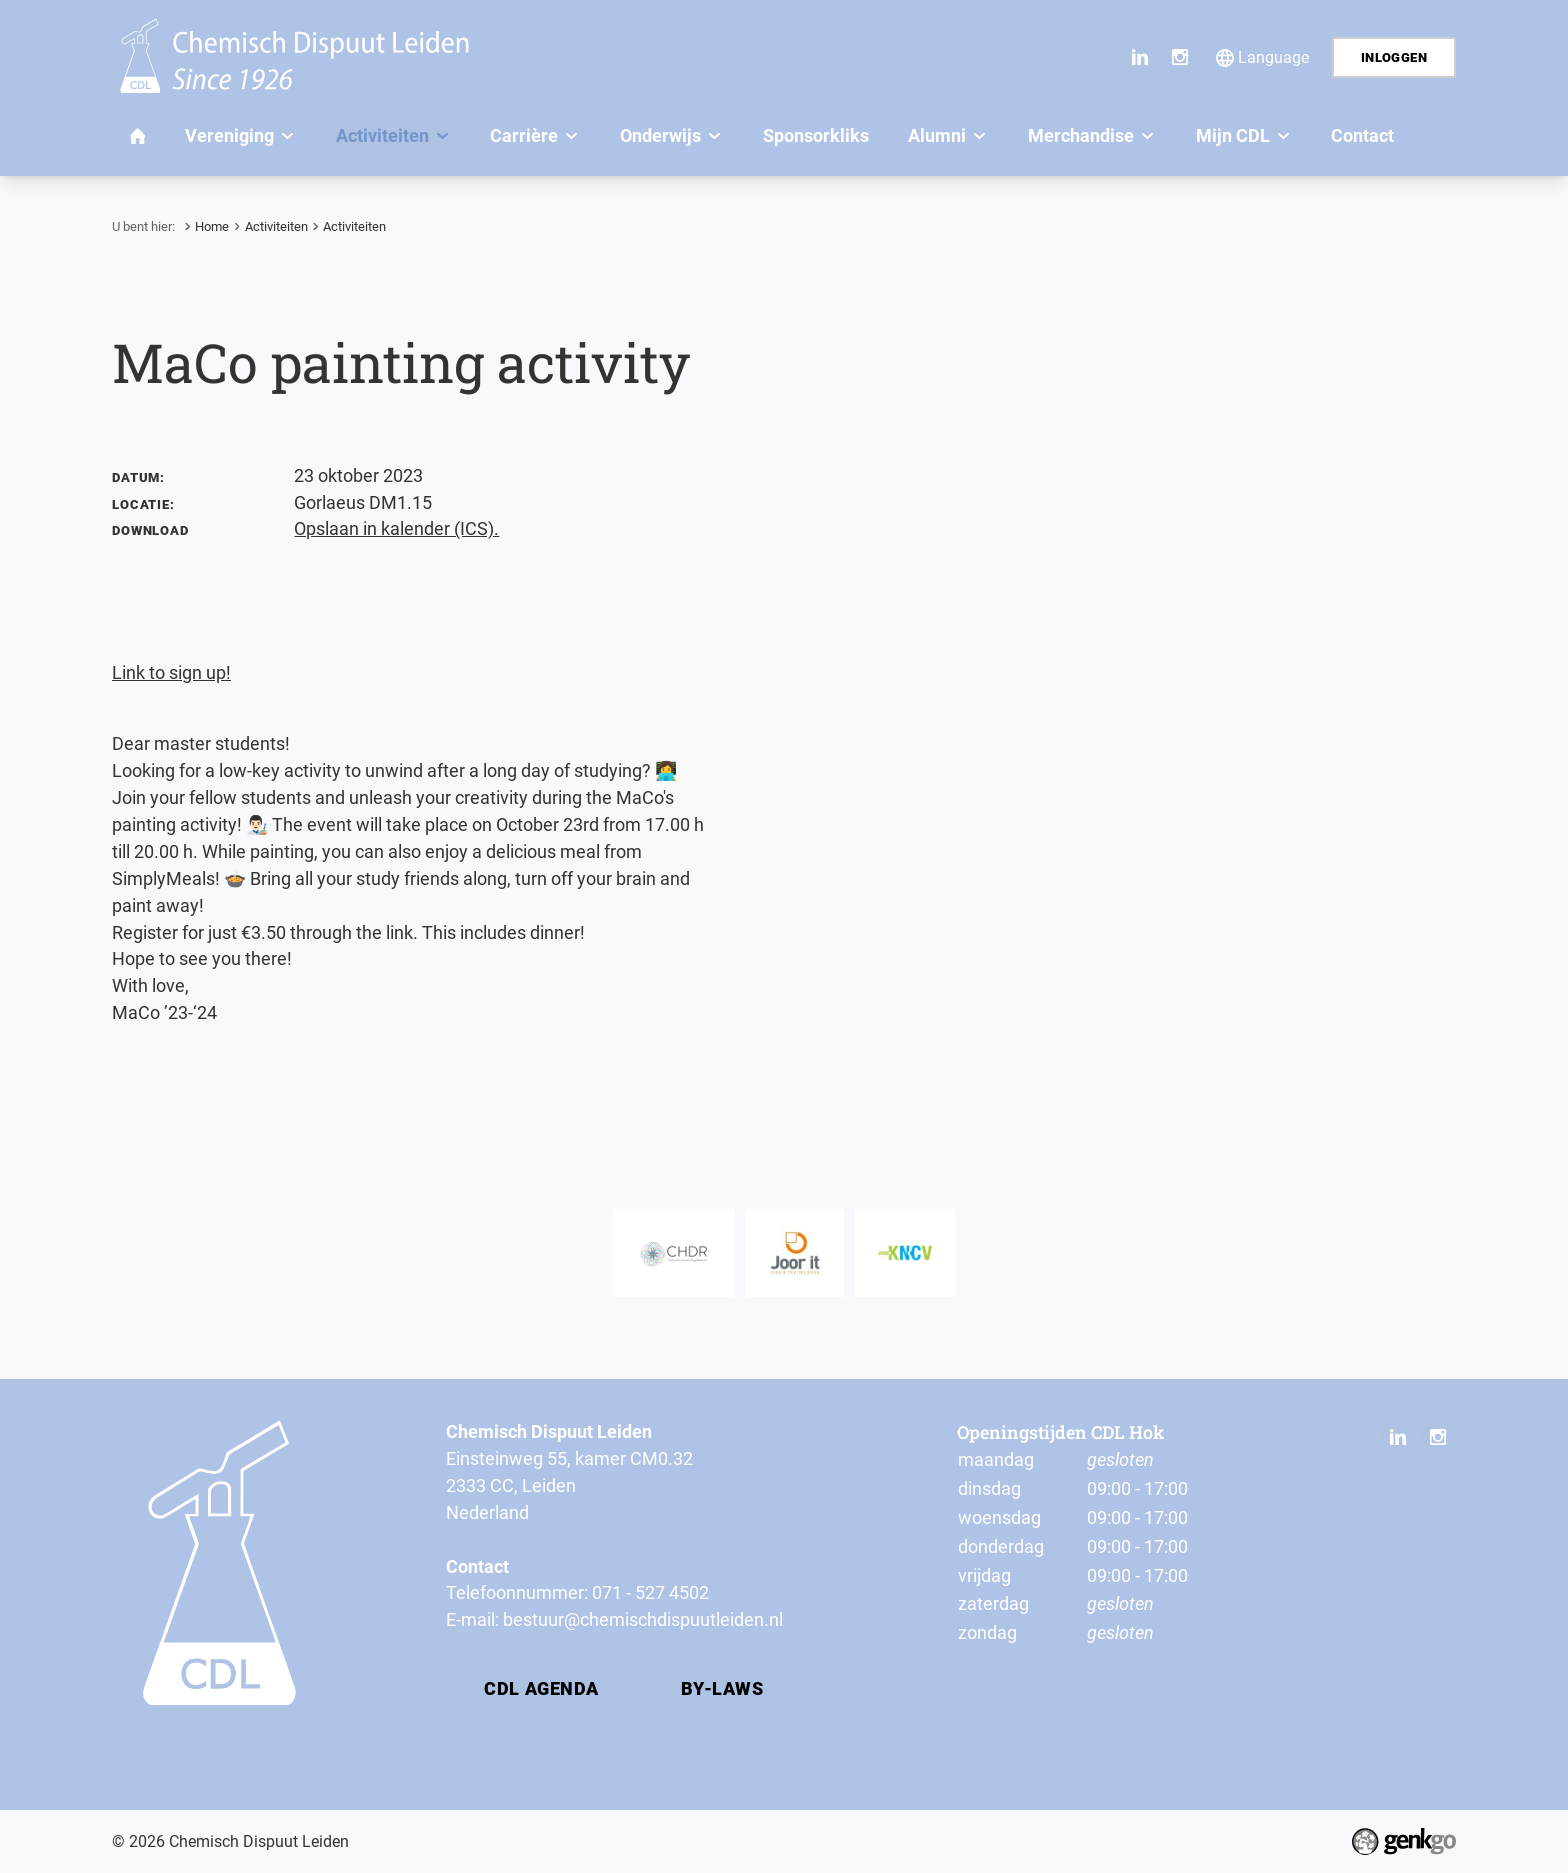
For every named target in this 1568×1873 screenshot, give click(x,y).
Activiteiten (276, 226)
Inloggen (1394, 57)
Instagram (1180, 57)
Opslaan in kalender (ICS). (396, 528)
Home (212, 226)
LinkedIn (1140, 57)
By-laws (722, 1688)
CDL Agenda (541, 1688)
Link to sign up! (171, 672)
